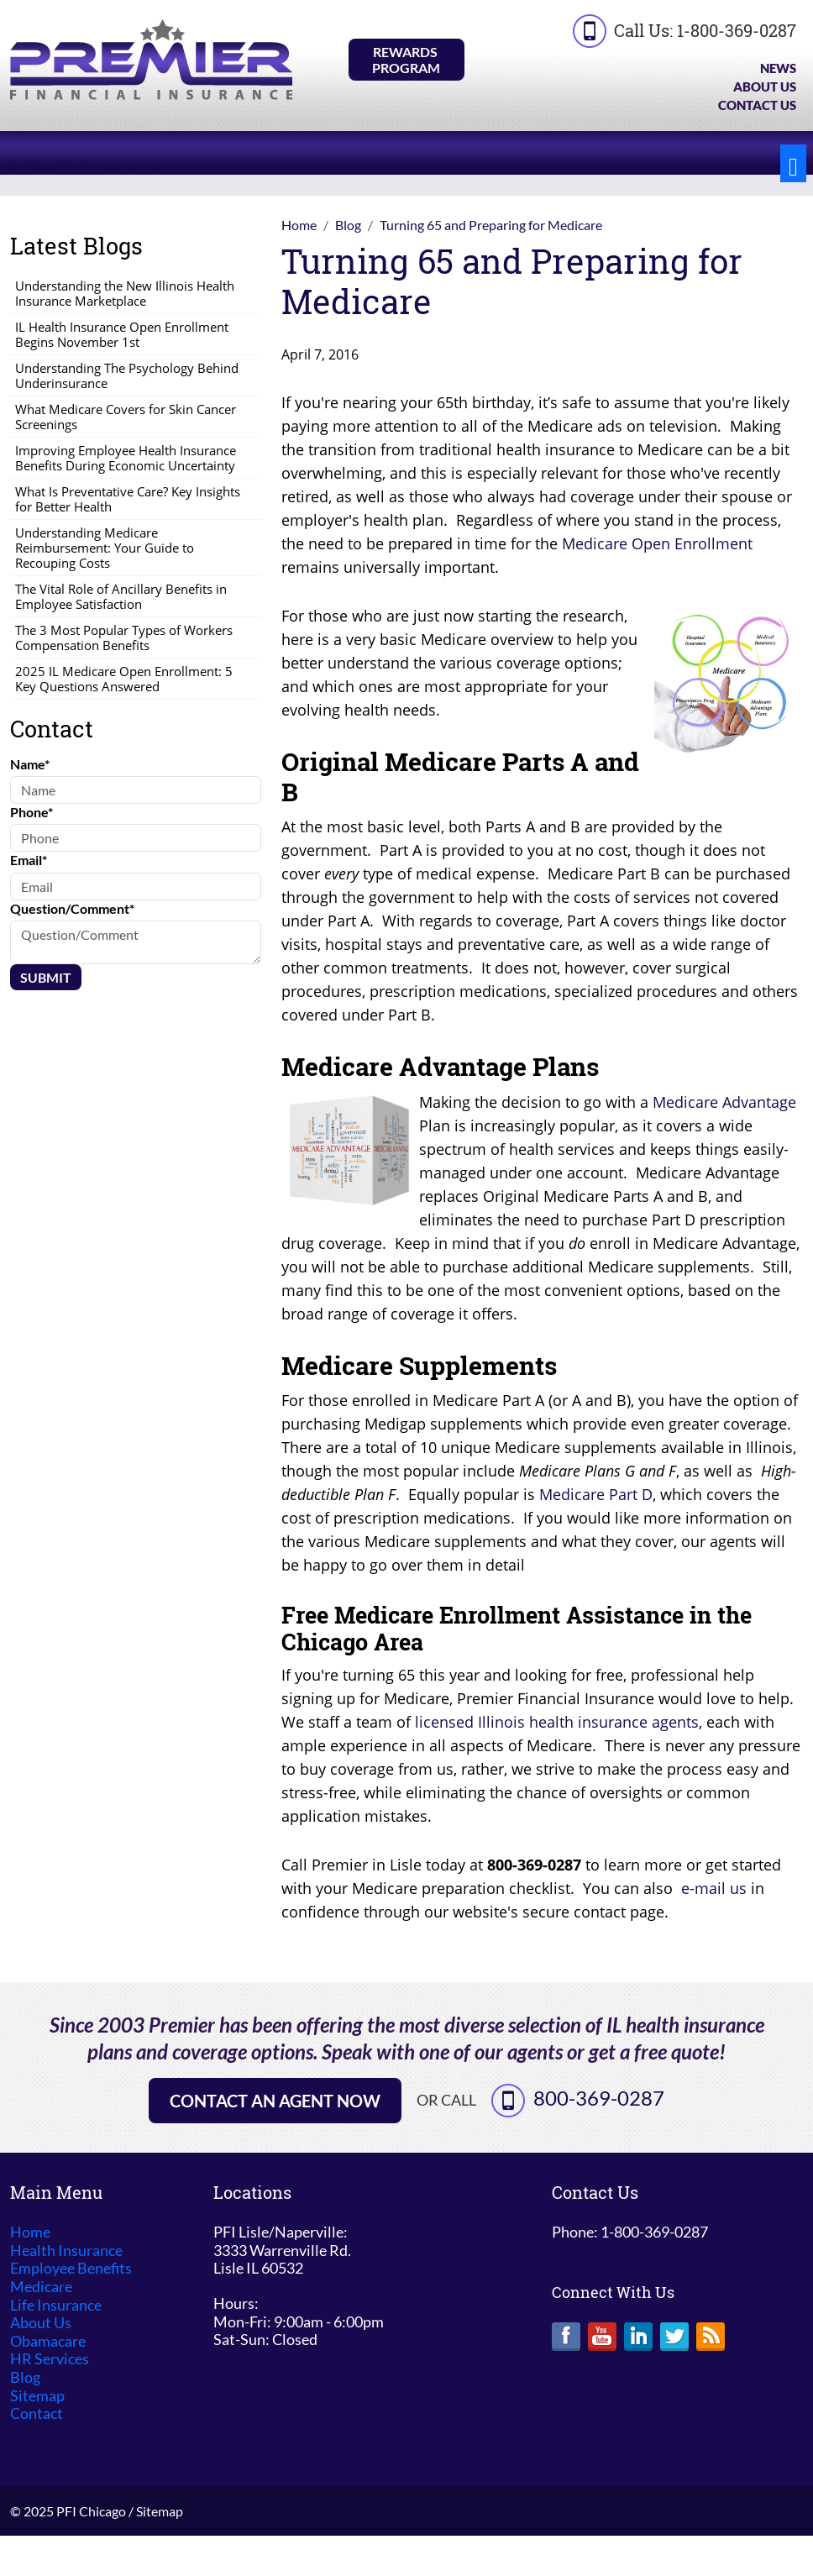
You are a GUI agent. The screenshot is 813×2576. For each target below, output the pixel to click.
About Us (764, 86)
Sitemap (37, 2396)
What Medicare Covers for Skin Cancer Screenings (125, 417)
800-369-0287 (598, 2097)
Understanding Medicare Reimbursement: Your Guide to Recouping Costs (104, 547)
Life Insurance (56, 2305)
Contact (36, 2413)
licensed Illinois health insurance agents (557, 1722)
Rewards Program (406, 60)
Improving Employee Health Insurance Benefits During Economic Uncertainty (125, 458)
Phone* (31, 812)
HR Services (49, 2359)
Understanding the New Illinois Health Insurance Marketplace (124, 293)
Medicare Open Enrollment (657, 543)
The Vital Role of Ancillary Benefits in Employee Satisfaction (121, 596)
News (778, 68)
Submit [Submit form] (45, 977)
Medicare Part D (596, 1494)
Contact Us (757, 105)
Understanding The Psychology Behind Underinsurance (127, 375)
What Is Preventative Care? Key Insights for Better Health (127, 499)
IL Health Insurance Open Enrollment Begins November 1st (121, 334)
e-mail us (714, 1888)
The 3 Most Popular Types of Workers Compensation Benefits (124, 637)
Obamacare (48, 2341)
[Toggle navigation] (793, 163)
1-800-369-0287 (736, 30)
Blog (25, 2377)
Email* (28, 860)
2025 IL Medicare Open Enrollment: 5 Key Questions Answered (124, 679)
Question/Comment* (72, 908)
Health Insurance (66, 2250)
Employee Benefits (71, 2268)
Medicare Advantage (724, 1102)
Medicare (41, 2286)
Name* (30, 764)
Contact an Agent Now (275, 2101)
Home (30, 2232)
